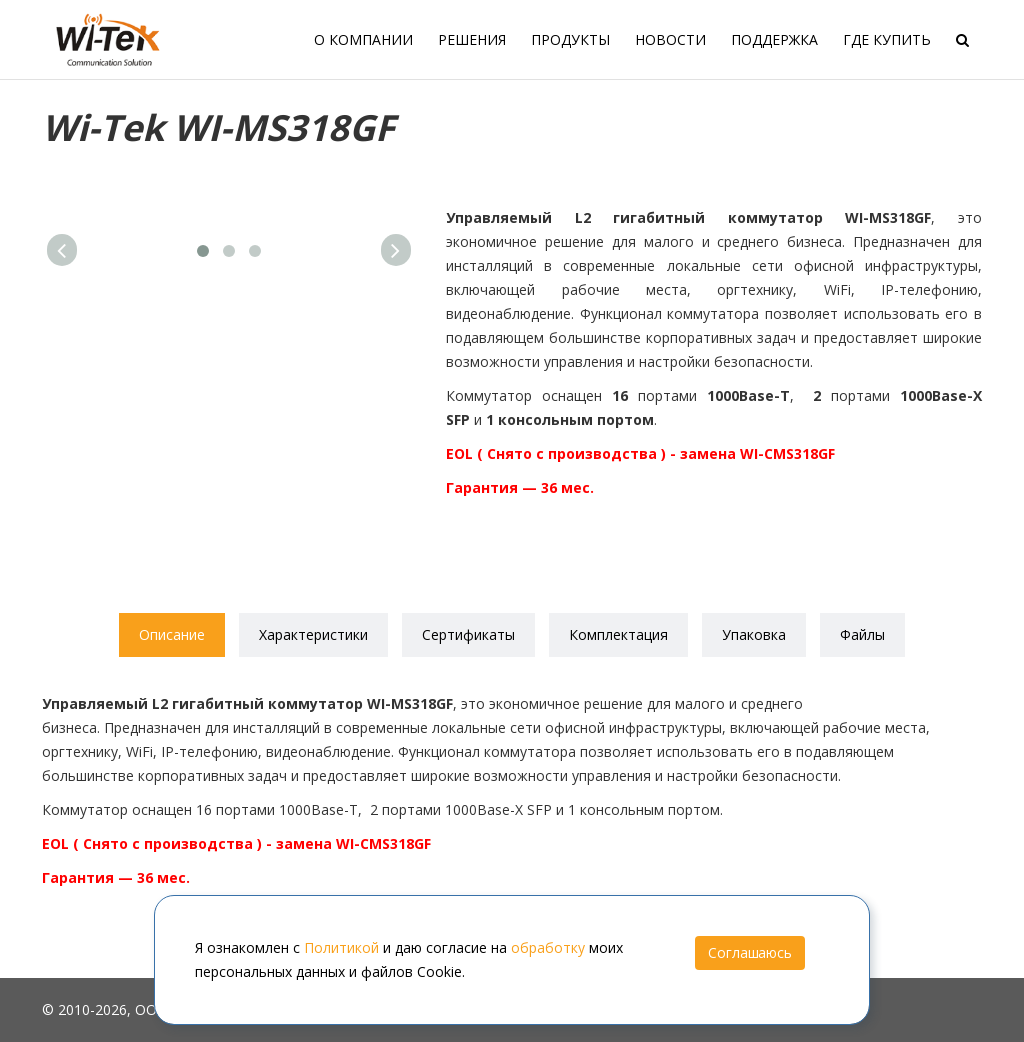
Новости (670, 39)
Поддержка (774, 39)
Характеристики (313, 634)
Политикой (341, 947)
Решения (472, 39)
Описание (172, 634)
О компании (363, 39)
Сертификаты (468, 634)
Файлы (862, 634)
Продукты (570, 39)
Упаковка (754, 634)
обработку (548, 947)
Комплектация (618, 634)
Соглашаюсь (750, 952)
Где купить (887, 39)
